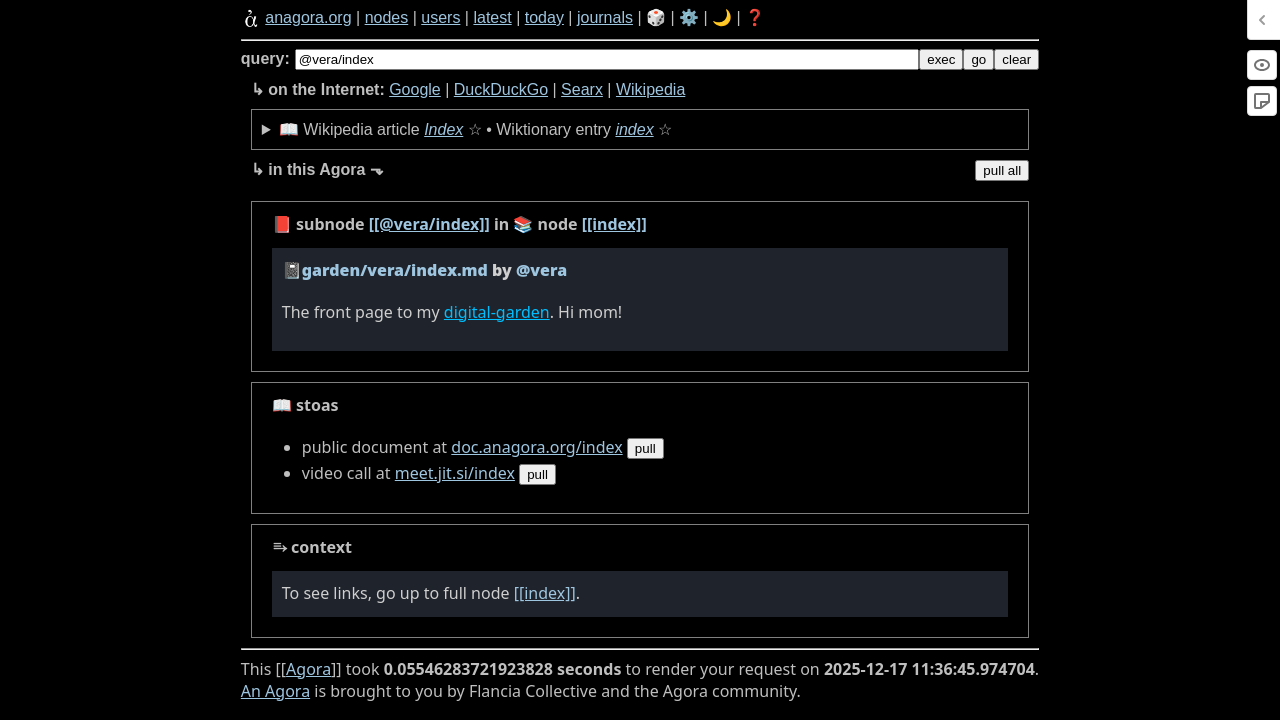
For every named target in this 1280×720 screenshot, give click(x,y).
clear (1016, 59)
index (634, 129)
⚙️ (689, 17)
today (544, 17)
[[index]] (614, 224)
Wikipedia (650, 89)
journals (605, 17)
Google (415, 89)
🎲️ (656, 17)
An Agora (275, 691)
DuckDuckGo (501, 89)
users (440, 17)
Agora (308, 669)
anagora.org (308, 17)
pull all (1002, 170)
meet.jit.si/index (455, 473)
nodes (387, 17)
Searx (582, 89)
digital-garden (497, 312)
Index (443, 129)
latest (492, 17)
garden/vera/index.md (395, 270)
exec (941, 59)
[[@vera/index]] (429, 224)
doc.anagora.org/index (536, 447)
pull (645, 448)
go (978, 59)
